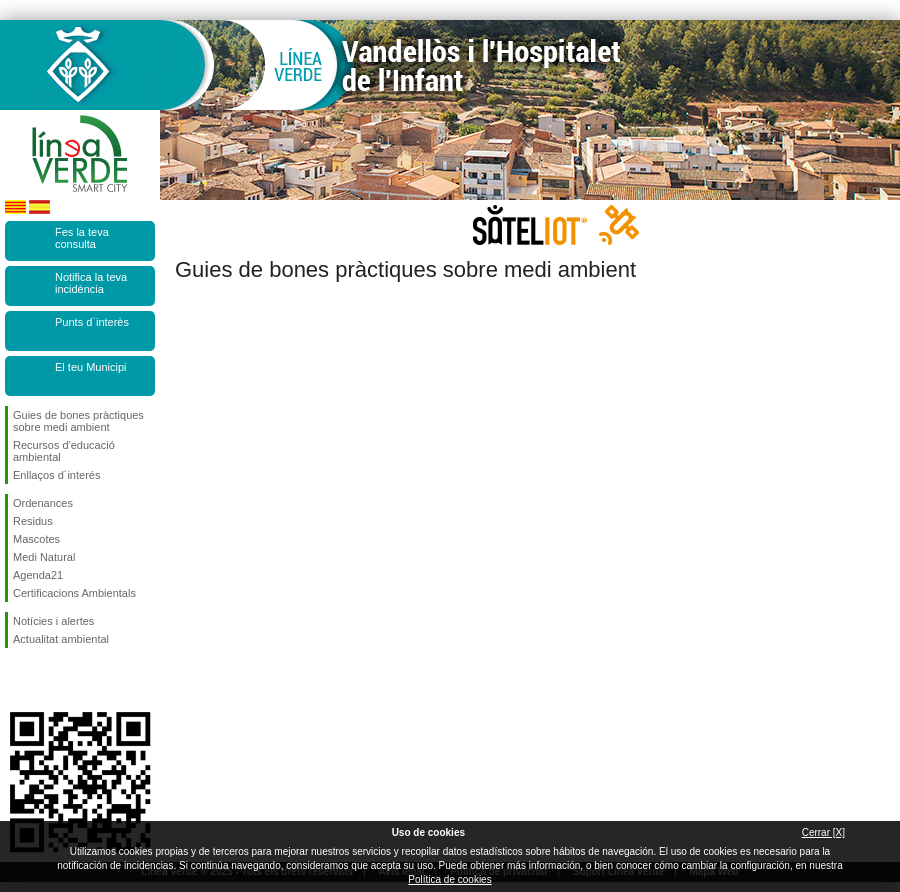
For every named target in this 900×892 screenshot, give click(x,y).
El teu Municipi (91, 367)
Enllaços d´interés (56, 475)
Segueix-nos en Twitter (50, 680)
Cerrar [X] (823, 832)
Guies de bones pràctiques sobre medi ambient (78, 421)
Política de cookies (449, 879)
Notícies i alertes (53, 621)
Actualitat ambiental (61, 639)
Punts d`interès (92, 322)
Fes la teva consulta (82, 238)
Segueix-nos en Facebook (17, 680)
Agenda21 (38, 575)
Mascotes (36, 539)
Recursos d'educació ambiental (64, 451)
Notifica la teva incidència (91, 283)
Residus (33, 521)
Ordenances (43, 503)
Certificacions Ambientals (74, 593)
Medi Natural (44, 557)
